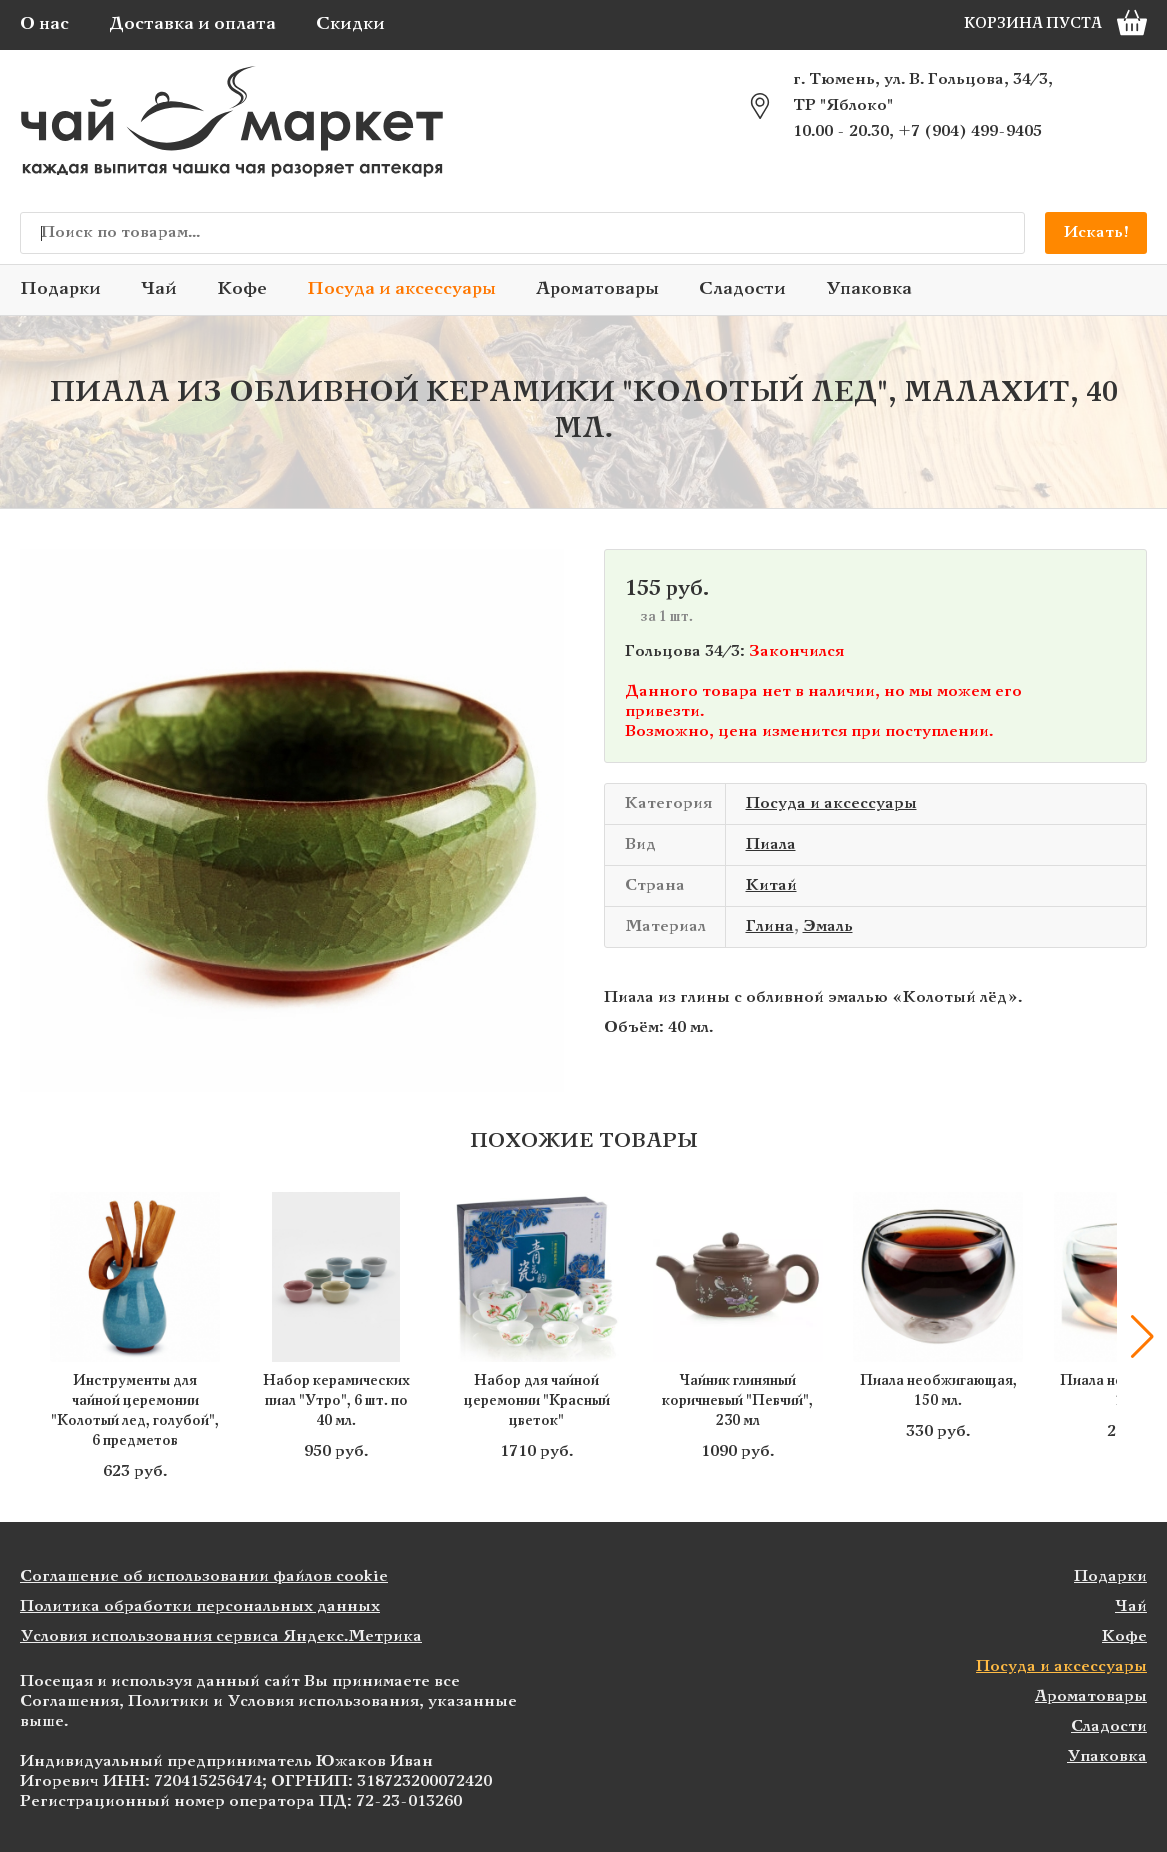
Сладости (742, 289)
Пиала (771, 844)
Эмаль (828, 926)
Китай (771, 885)
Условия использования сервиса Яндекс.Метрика (221, 1636)
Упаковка (869, 289)
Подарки (60, 289)
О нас (44, 24)
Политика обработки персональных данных (200, 1606)
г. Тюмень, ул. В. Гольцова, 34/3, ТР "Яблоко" (923, 92)
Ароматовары (597, 289)
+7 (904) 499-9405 (970, 131)
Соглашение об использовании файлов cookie (204, 1576)
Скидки (350, 24)
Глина (770, 926)
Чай (159, 289)
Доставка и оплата (192, 24)
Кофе (242, 289)
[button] (1142, 1337)
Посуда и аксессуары (401, 289)
